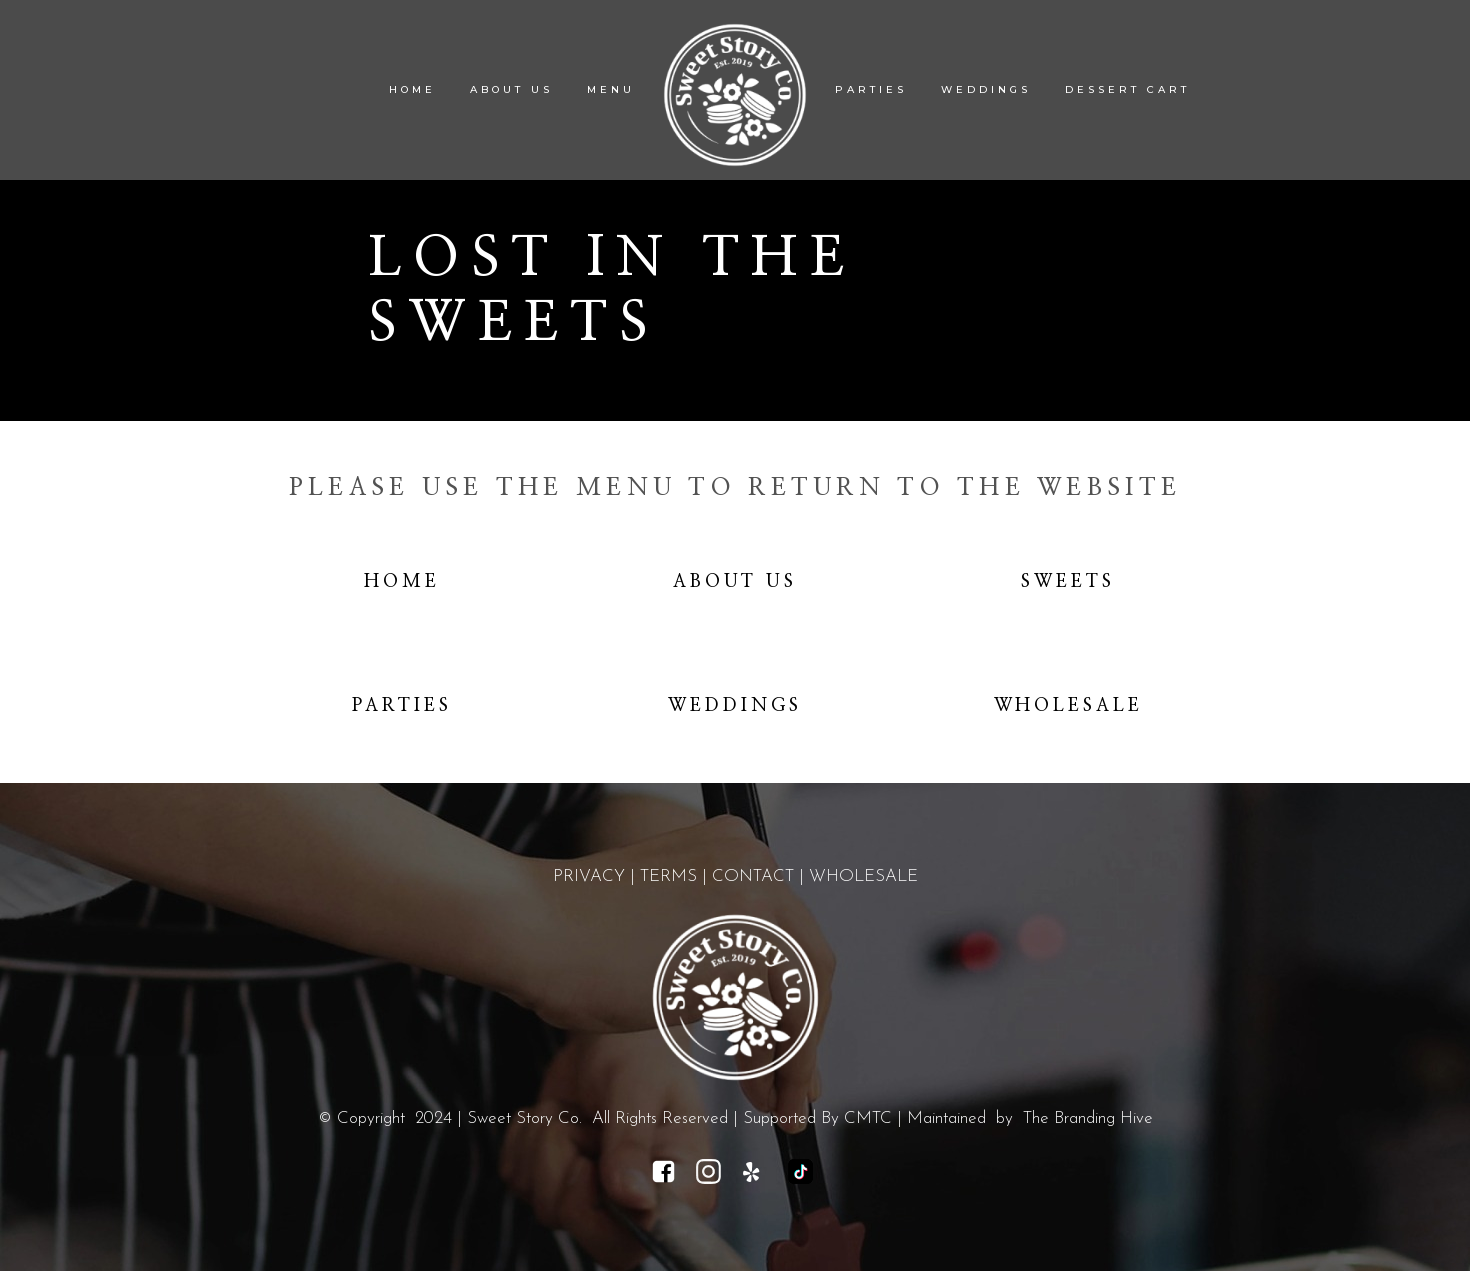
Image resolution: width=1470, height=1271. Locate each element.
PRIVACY (589, 876)
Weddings (735, 706)
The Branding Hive (1088, 1118)
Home (402, 582)
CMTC (868, 1118)
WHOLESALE (863, 876)
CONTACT (753, 876)
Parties (402, 706)
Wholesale (1069, 706)
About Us (735, 582)
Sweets (1068, 582)
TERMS (668, 876)
